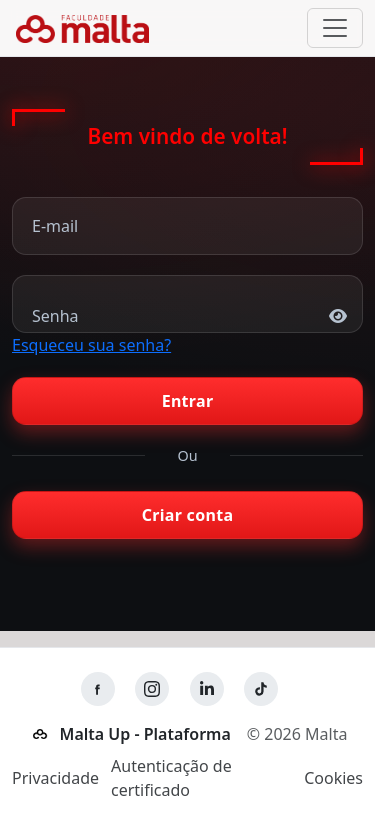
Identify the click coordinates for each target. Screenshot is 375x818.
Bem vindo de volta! (187, 137)
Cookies (333, 778)
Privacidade (55, 778)
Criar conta (188, 515)
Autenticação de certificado (171, 778)
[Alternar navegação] (335, 28)
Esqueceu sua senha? (91, 345)
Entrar (188, 401)
